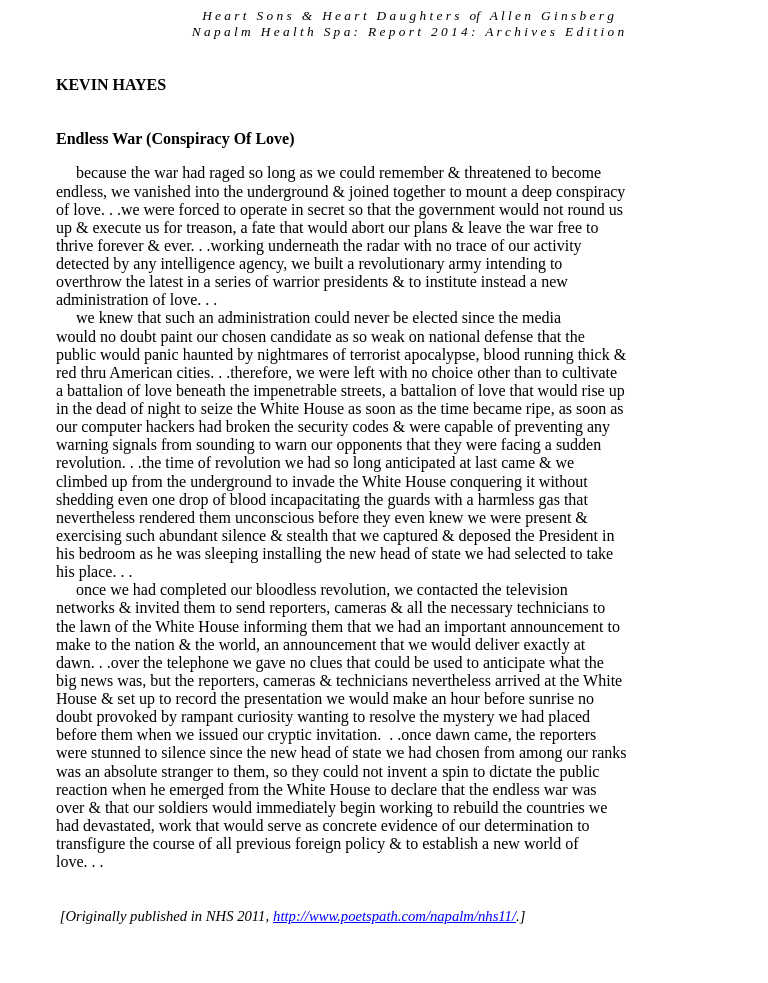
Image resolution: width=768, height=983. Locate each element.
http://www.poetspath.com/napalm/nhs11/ (394, 916)
